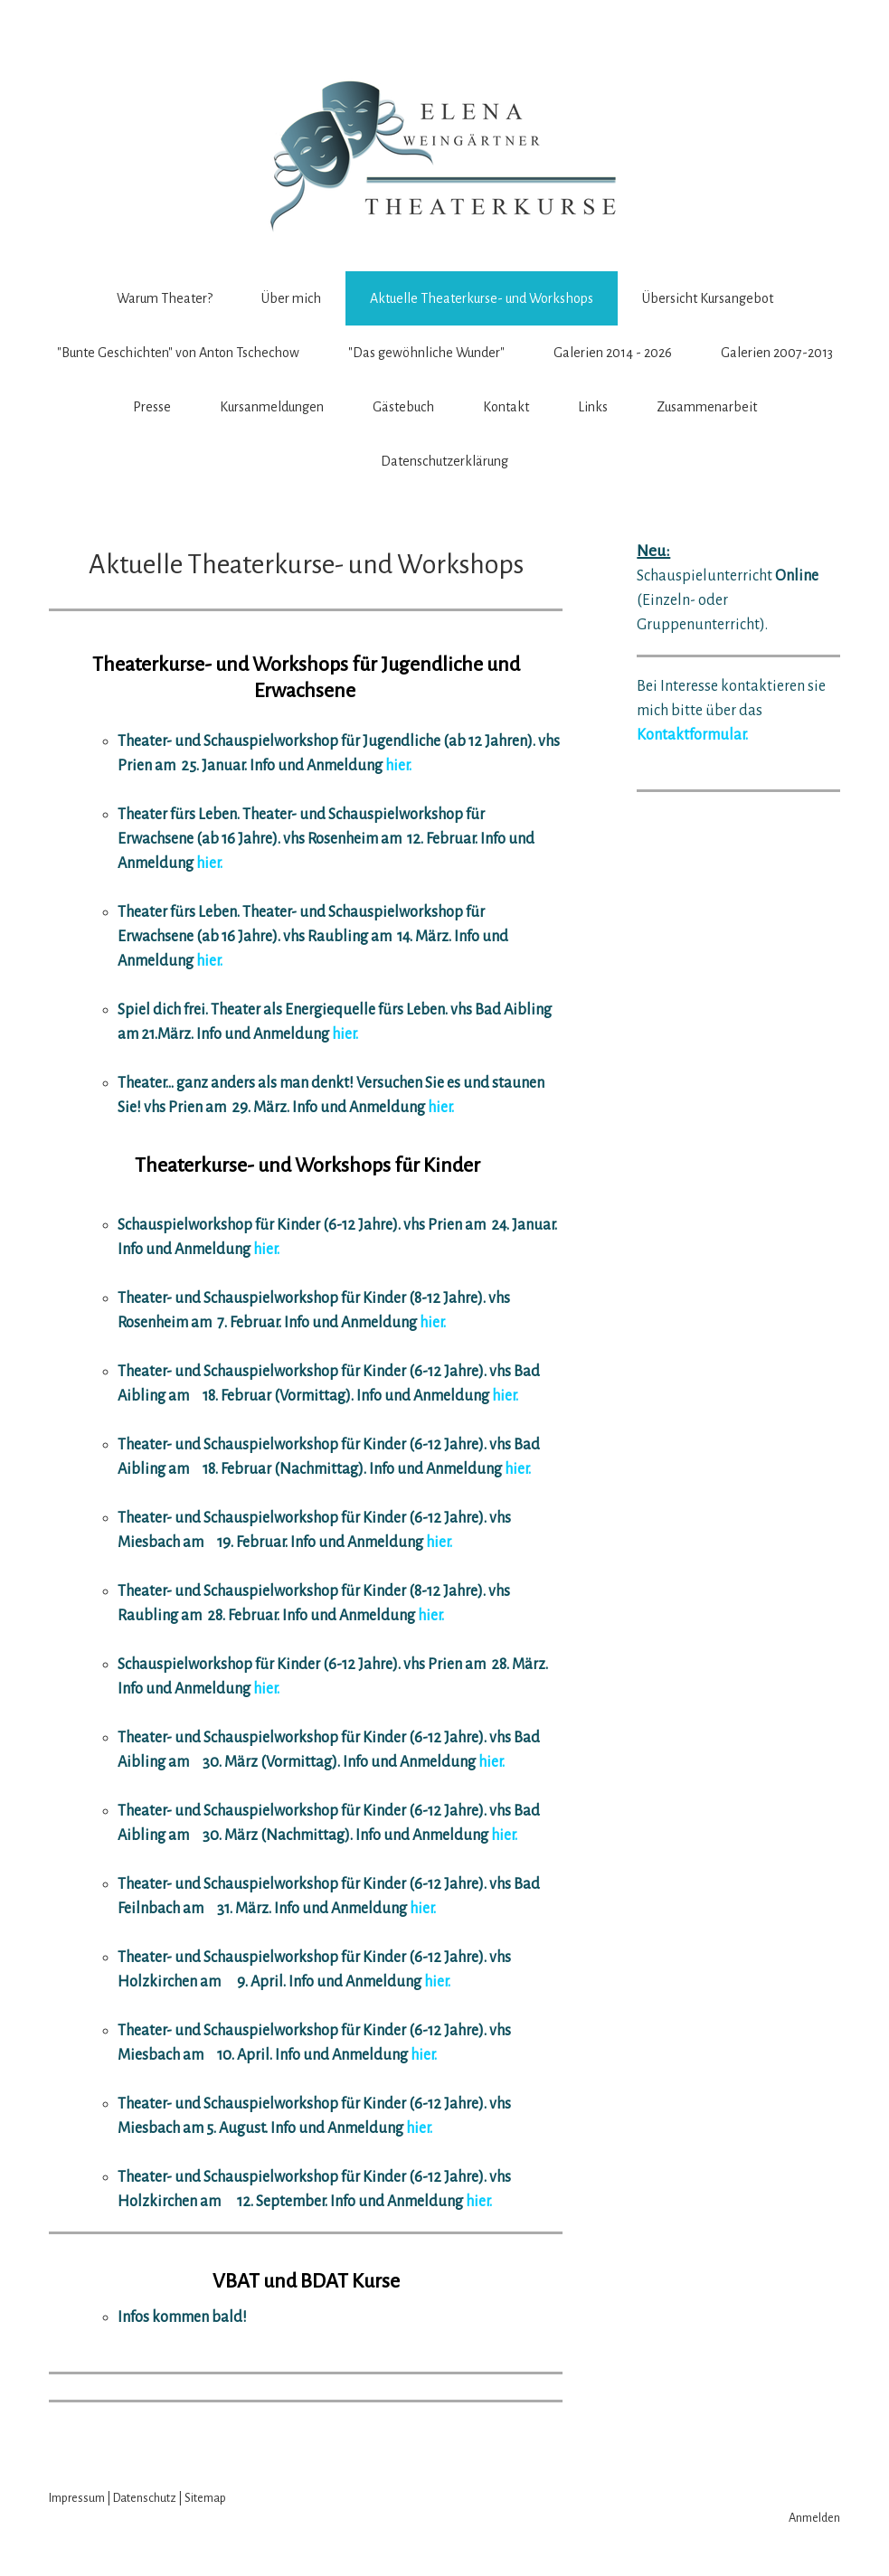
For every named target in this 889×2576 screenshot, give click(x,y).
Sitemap (205, 2498)
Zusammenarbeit (707, 407)
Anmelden (814, 2517)
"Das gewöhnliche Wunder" (426, 352)
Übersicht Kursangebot (707, 298)
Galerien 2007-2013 (777, 352)
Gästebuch (403, 407)
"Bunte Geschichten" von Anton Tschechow (178, 352)
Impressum (77, 2498)
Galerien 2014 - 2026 (612, 352)
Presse (152, 407)
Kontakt (506, 407)
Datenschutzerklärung (444, 461)
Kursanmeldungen (272, 407)
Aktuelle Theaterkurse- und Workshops (481, 298)
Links (593, 407)
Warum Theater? (165, 298)
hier (503, 1396)
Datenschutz (144, 2498)
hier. (398, 766)
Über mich (291, 298)
